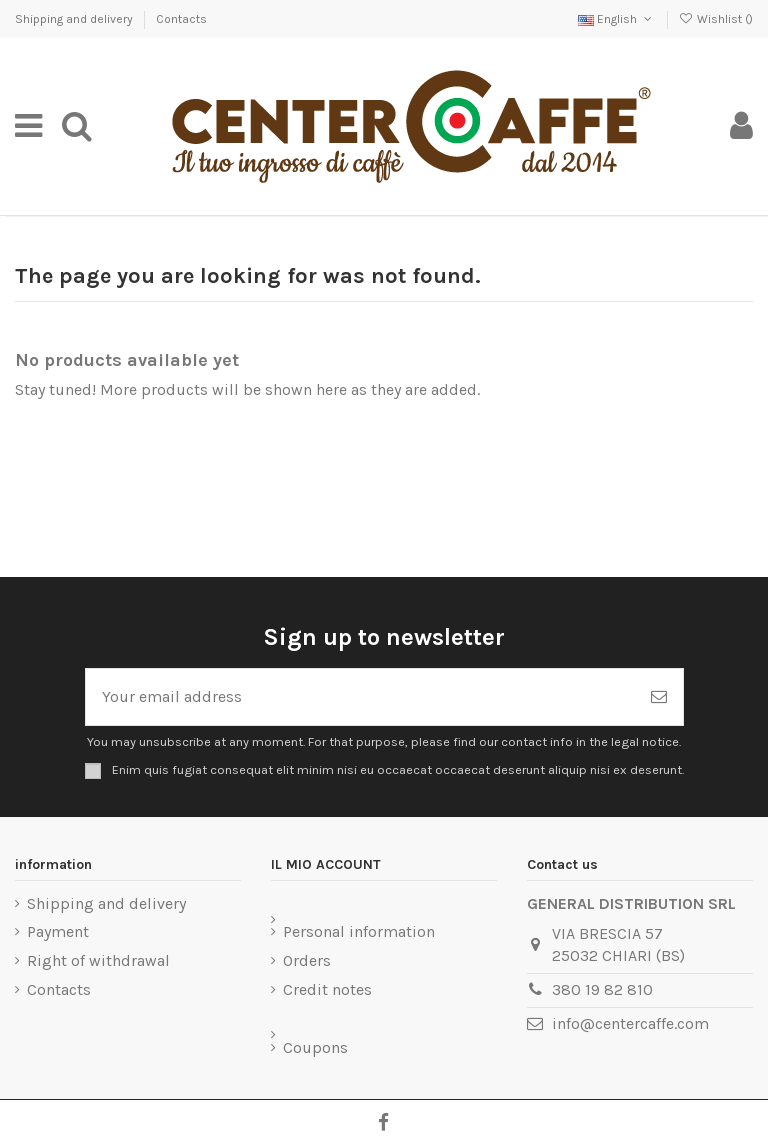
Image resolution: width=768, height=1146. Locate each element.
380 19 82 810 (602, 989)
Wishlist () (716, 19)
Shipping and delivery (75, 19)
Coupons (315, 1047)
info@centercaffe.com (630, 1023)
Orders (307, 960)
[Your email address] (360, 697)
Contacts (181, 19)
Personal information (359, 931)
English (616, 19)
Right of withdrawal (98, 960)
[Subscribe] (659, 697)
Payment (58, 931)
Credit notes (327, 989)
